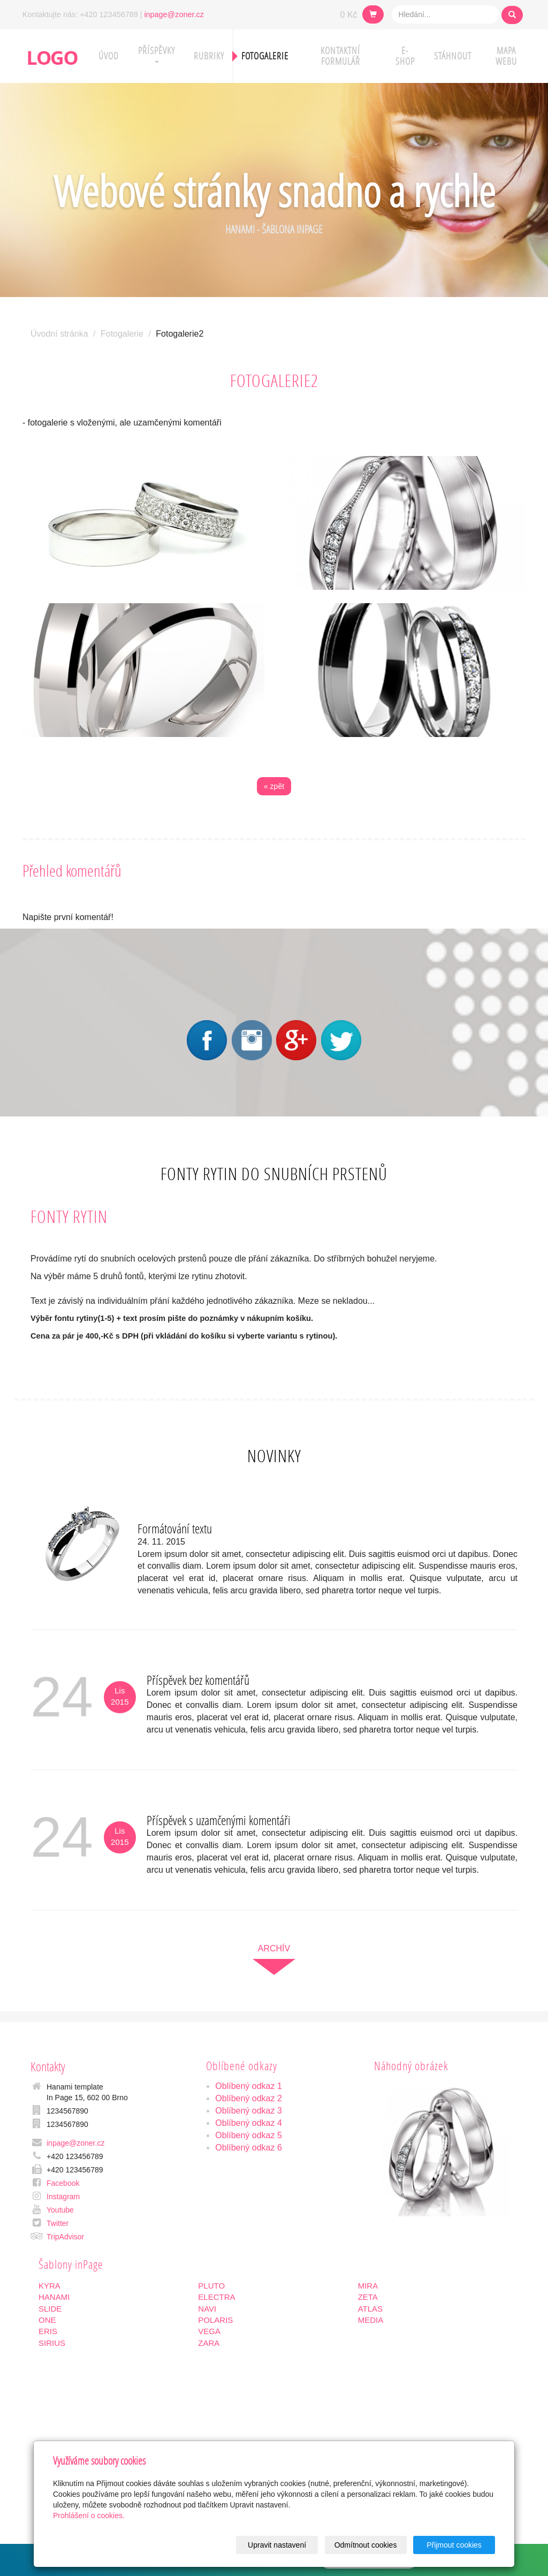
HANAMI (54, 2296)
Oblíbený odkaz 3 (248, 2110)
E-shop (405, 55)
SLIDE (50, 2308)
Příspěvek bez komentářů (198, 1679)
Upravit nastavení (277, 2545)
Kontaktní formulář (340, 55)
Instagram (63, 2196)
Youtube (60, 2210)
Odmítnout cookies (365, 2545)
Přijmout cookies (454, 2545)
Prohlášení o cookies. (89, 2515)
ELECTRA (216, 2296)
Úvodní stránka (59, 333)
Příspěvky (156, 53)
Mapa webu (506, 55)
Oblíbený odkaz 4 (248, 2122)
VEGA (209, 2331)
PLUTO (211, 2285)
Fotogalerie (264, 56)
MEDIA (371, 2319)
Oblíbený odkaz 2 (248, 2098)
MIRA (368, 2285)
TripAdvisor (65, 2236)
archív (274, 1948)
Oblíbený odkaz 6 (248, 2147)
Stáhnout (452, 56)
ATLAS (370, 2308)
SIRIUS (52, 2342)
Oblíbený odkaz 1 (248, 2086)
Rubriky (209, 56)
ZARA (208, 2342)
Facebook (63, 2183)
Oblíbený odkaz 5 (248, 2135)
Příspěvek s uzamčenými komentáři (219, 1820)
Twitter (57, 2223)
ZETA (368, 2296)
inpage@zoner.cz (173, 14)
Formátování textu (175, 1528)
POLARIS (215, 2319)
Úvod (108, 56)
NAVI (207, 2308)
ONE (47, 2319)
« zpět (274, 786)
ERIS (48, 2331)
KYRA (49, 2285)
